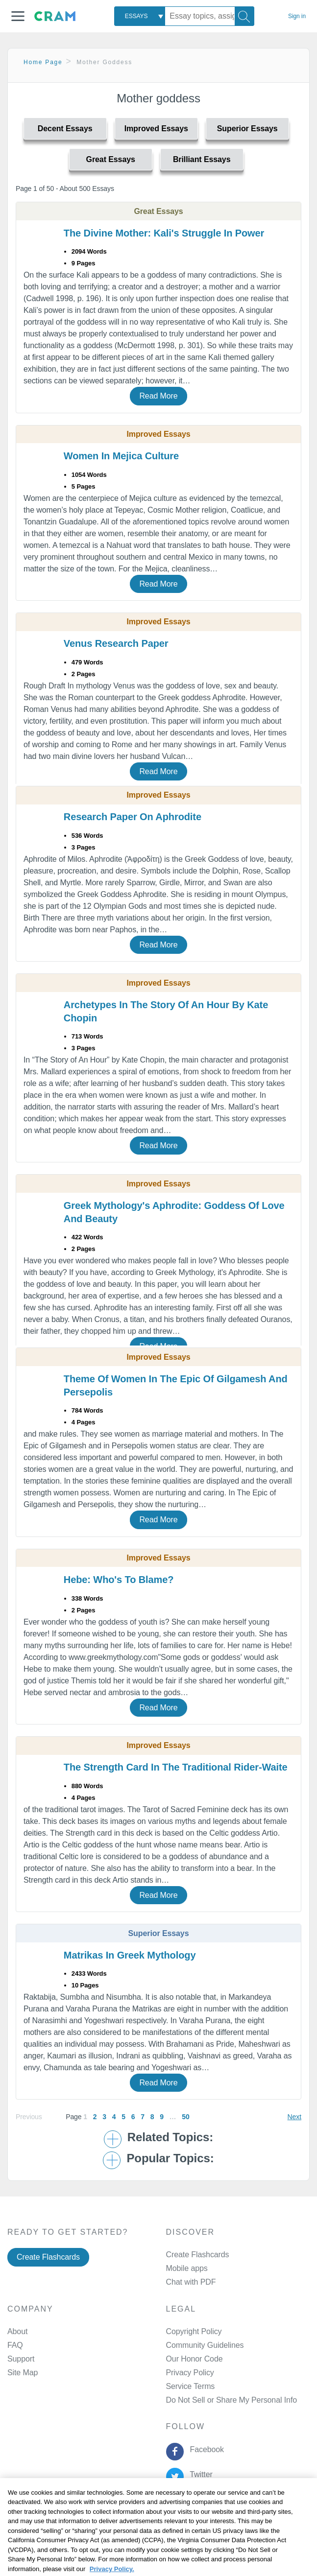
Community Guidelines (205, 2345)
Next (294, 2117)
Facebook (205, 2449)
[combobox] (139, 16)
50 (185, 2117)
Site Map (22, 2372)
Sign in (297, 16)
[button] (17, 16)
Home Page (43, 62)
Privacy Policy (190, 2372)
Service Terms (190, 2386)
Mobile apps (187, 2268)
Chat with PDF (191, 2282)
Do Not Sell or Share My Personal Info (231, 2400)
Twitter (199, 2474)
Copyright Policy (194, 2331)
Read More (158, 396)
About (17, 2331)
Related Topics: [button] (170, 2137)
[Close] (301, 2505)
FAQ (15, 2345)
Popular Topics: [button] (170, 2158)
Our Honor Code (194, 2359)
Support (20, 2359)
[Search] (244, 16)
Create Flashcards (48, 2257)
